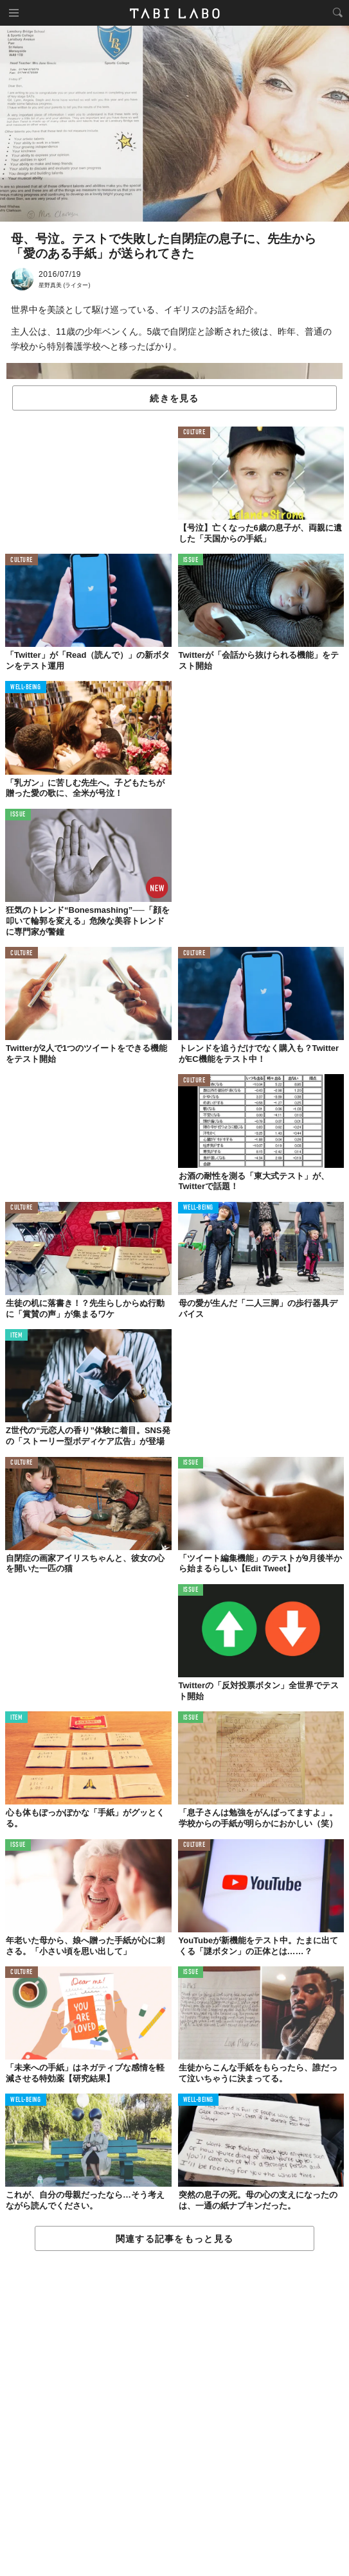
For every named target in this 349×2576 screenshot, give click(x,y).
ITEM (16, 1335)
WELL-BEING (25, 687)
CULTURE (194, 432)
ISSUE (191, 560)
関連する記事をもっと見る (174, 2239)
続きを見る (174, 398)
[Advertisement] (174, 2414)
